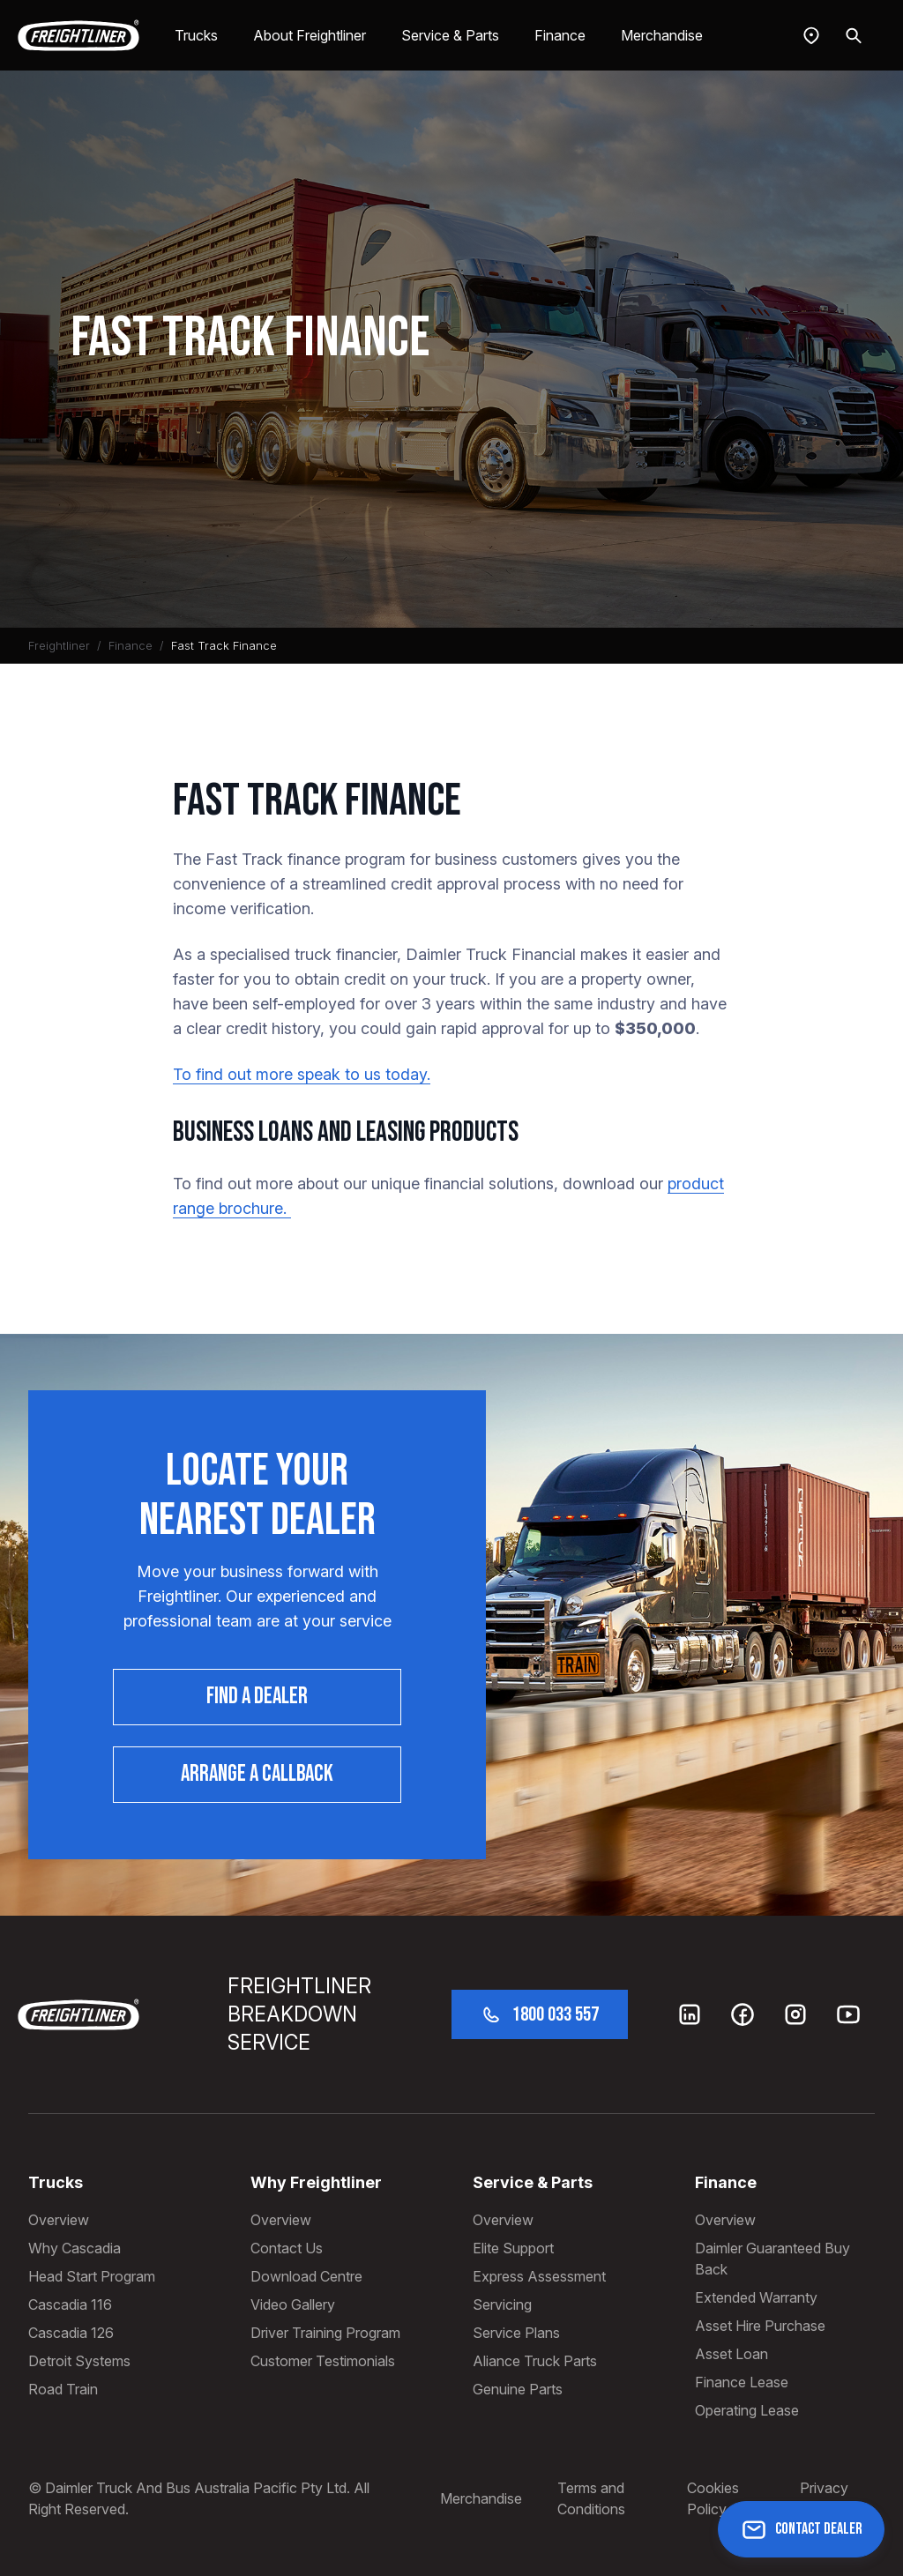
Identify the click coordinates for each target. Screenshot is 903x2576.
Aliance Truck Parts (535, 2361)
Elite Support (513, 2248)
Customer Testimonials (322, 2361)
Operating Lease (747, 2410)
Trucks (196, 35)
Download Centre (306, 2276)
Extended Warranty (756, 2297)
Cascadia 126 (71, 2332)
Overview (58, 2220)
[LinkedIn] (689, 2014)
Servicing (502, 2304)
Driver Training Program (325, 2332)
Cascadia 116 (70, 2304)
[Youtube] (848, 2014)
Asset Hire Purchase (760, 2325)
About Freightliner (309, 35)
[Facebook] (742, 2014)
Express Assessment (539, 2276)
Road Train (63, 2389)
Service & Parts (450, 35)
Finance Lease (741, 2382)
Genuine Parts (518, 2389)
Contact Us (286, 2248)
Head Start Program (91, 2276)
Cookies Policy (713, 2498)
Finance (560, 35)
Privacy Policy (824, 2498)
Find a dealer (257, 1696)
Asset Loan (731, 2354)
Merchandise (662, 35)
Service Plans (516, 2332)
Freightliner (59, 645)
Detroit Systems (79, 2361)
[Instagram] (795, 2014)
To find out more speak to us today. (301, 1074)
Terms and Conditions (591, 2498)
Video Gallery (292, 2304)
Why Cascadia (74, 2248)
